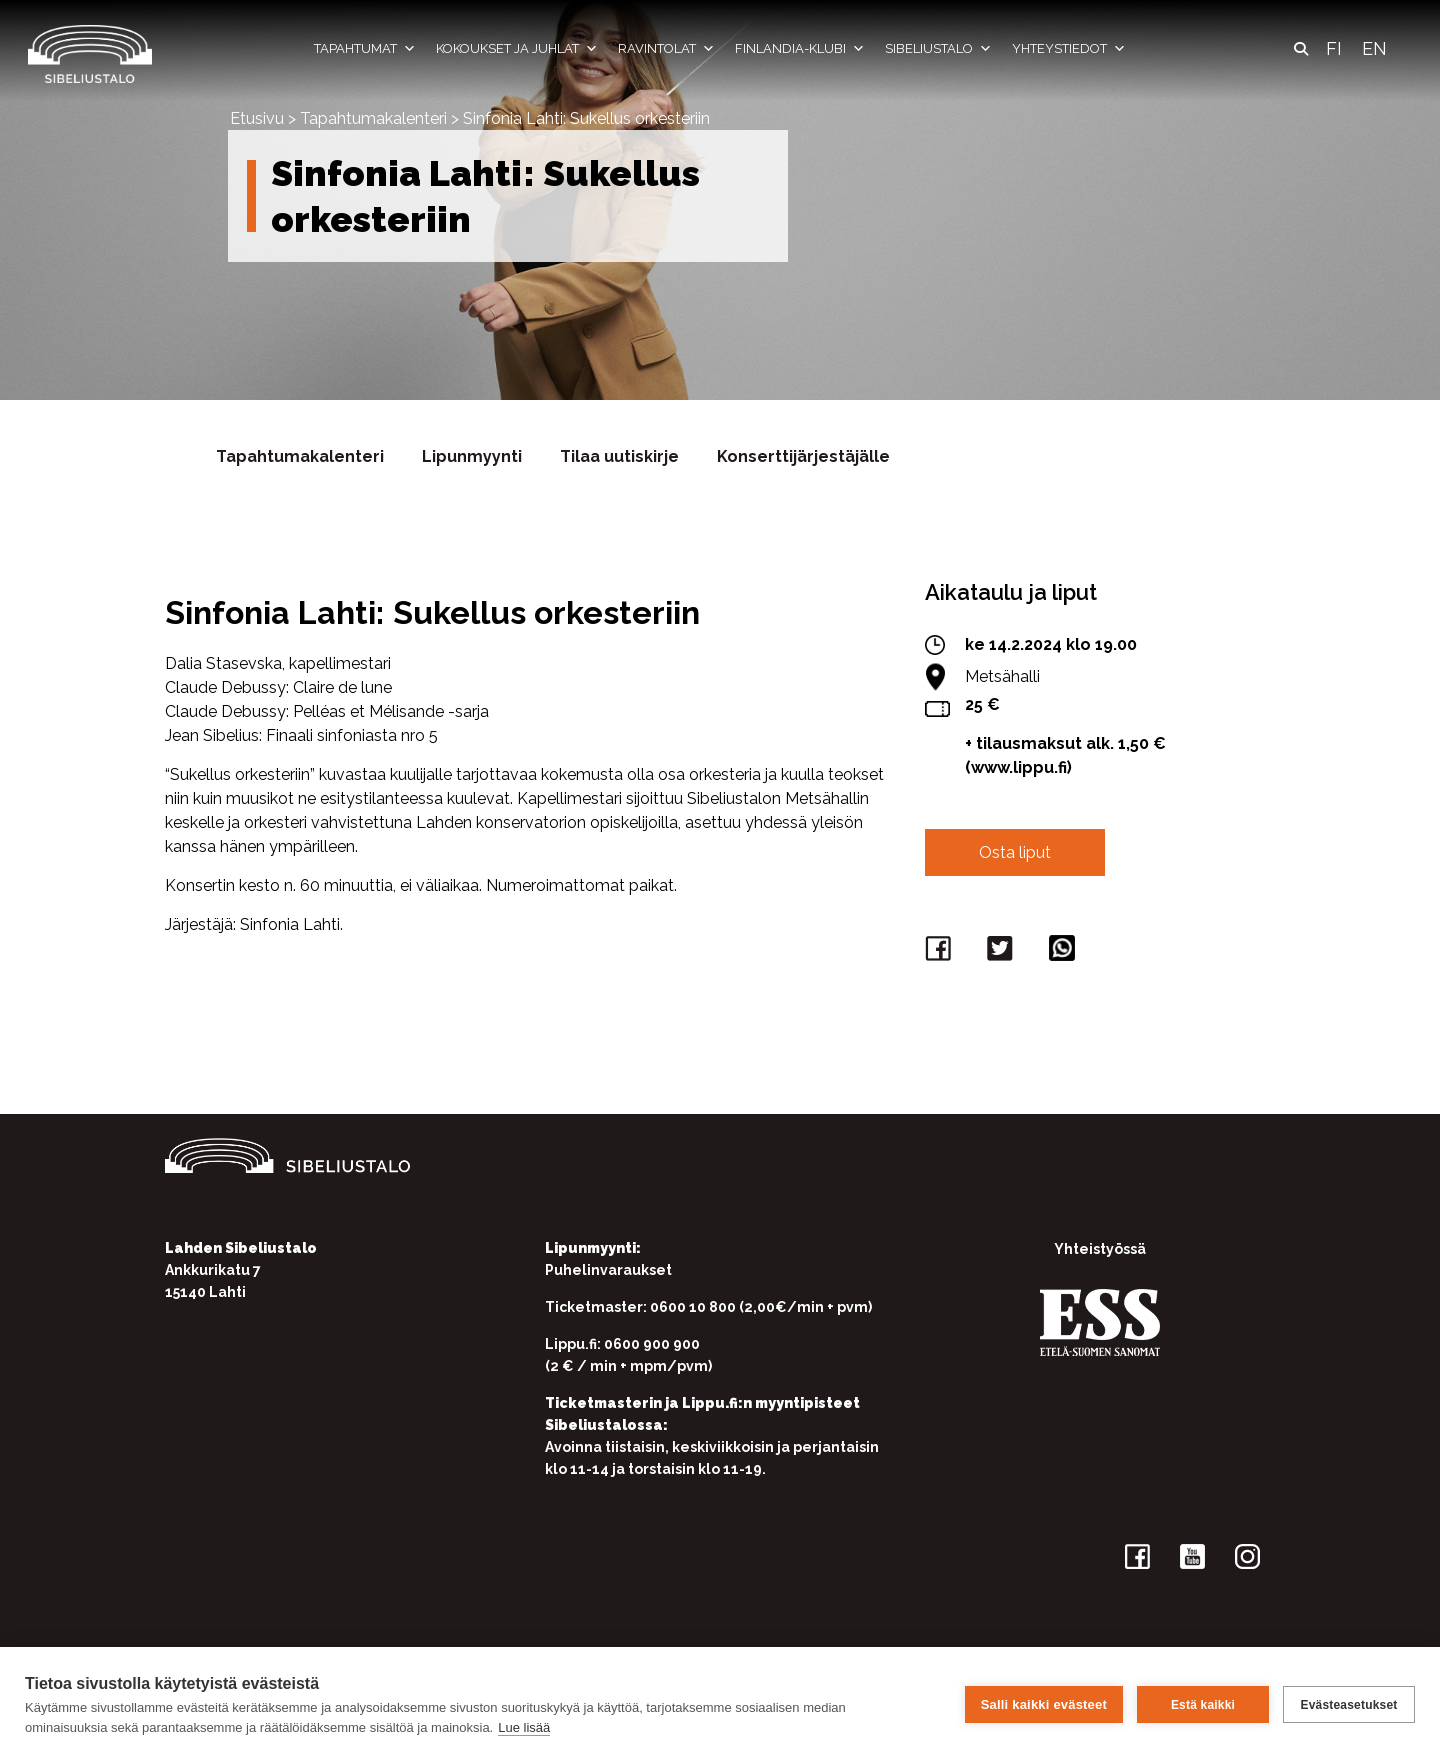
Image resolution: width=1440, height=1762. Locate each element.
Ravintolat (666, 49)
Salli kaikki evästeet (1044, 1704)
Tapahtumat (365, 49)
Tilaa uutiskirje (619, 456)
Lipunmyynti (472, 456)
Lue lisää (524, 1727)
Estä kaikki (1203, 1705)
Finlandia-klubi (800, 49)
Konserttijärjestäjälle (803, 456)
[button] (1301, 49)
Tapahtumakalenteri (373, 118)
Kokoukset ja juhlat (517, 49)
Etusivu (257, 118)
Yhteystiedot (1069, 49)
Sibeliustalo (938, 49)
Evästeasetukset (1348, 1705)
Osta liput (1015, 852)
